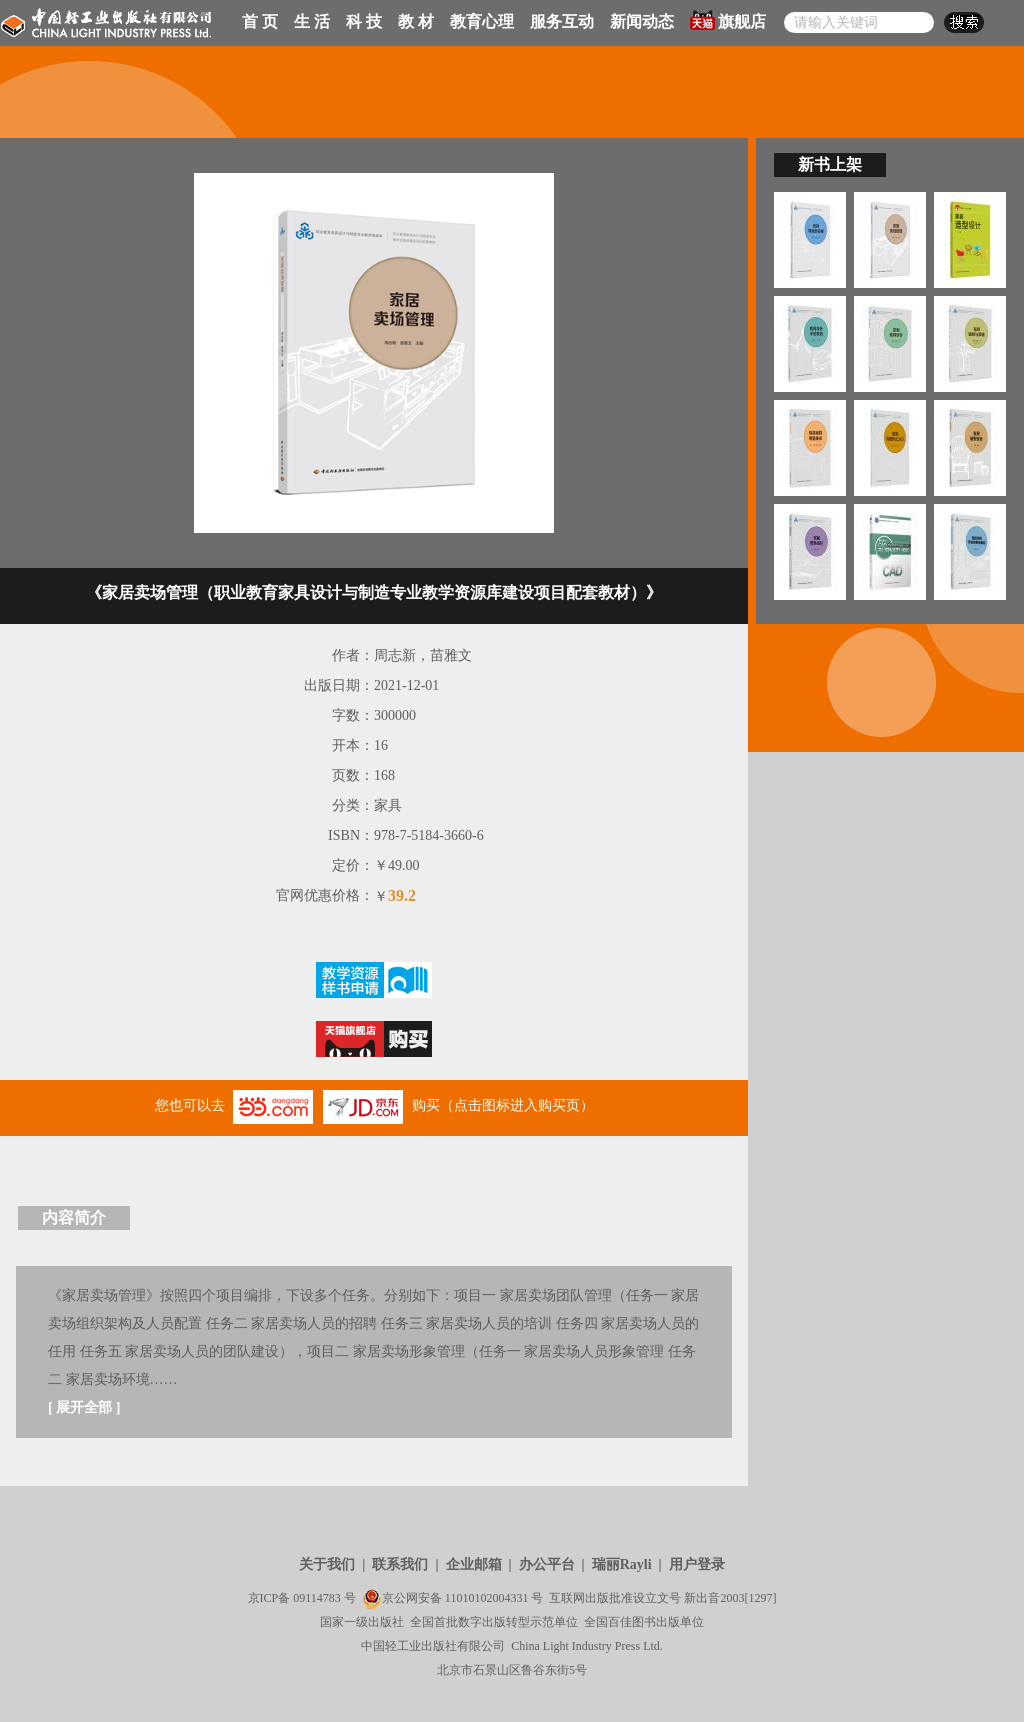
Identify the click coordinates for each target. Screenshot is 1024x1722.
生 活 (312, 21)
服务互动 (562, 21)
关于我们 (327, 1564)
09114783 (317, 1598)
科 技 (364, 21)
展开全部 (84, 1407)
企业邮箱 (474, 1564)
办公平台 (547, 1564)
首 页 (260, 21)
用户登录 (697, 1564)
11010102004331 (487, 1598)
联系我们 (400, 1564)
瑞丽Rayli (622, 1564)
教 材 (416, 21)
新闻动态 (642, 21)
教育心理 (482, 21)
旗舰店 (728, 20)
